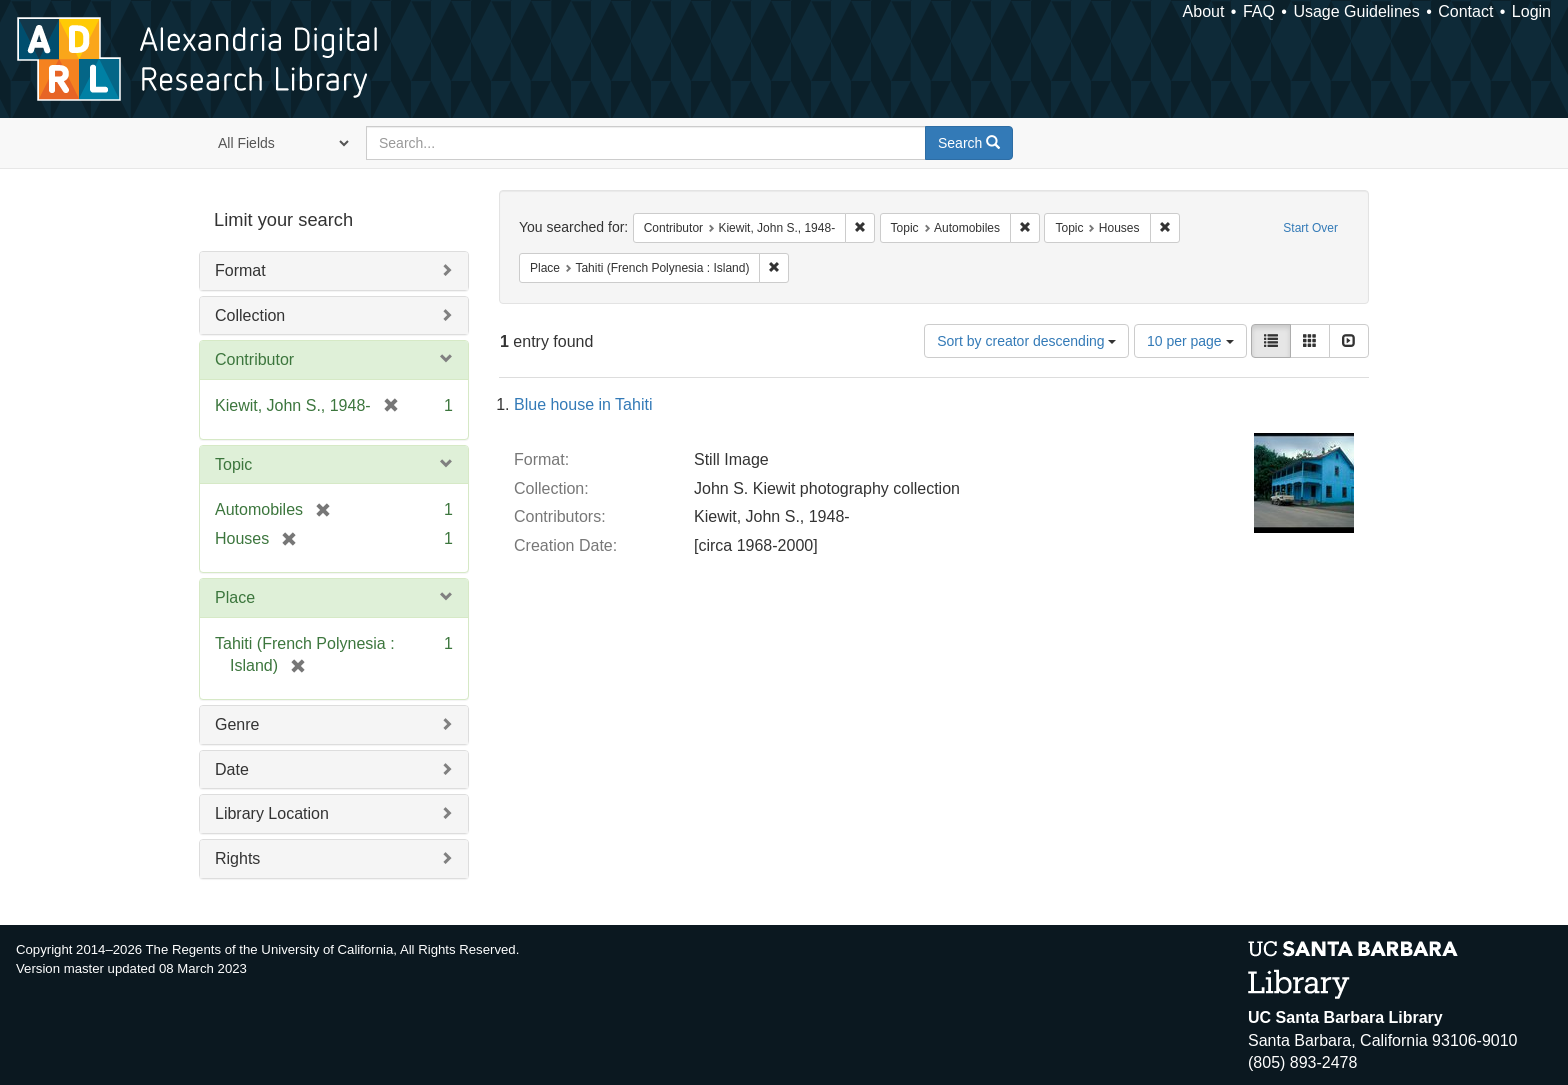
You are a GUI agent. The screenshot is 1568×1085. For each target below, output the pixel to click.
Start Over (1310, 228)
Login (1531, 11)
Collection (250, 315)
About (1204, 11)
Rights (237, 858)
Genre (237, 724)
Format (240, 270)
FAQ (1259, 11)
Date (232, 769)
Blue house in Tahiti (583, 404)
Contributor (254, 359)
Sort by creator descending (1026, 341)
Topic (233, 464)
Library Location (272, 813)
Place (235, 597)
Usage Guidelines (1356, 11)
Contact (1465, 11)
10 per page (1190, 341)
